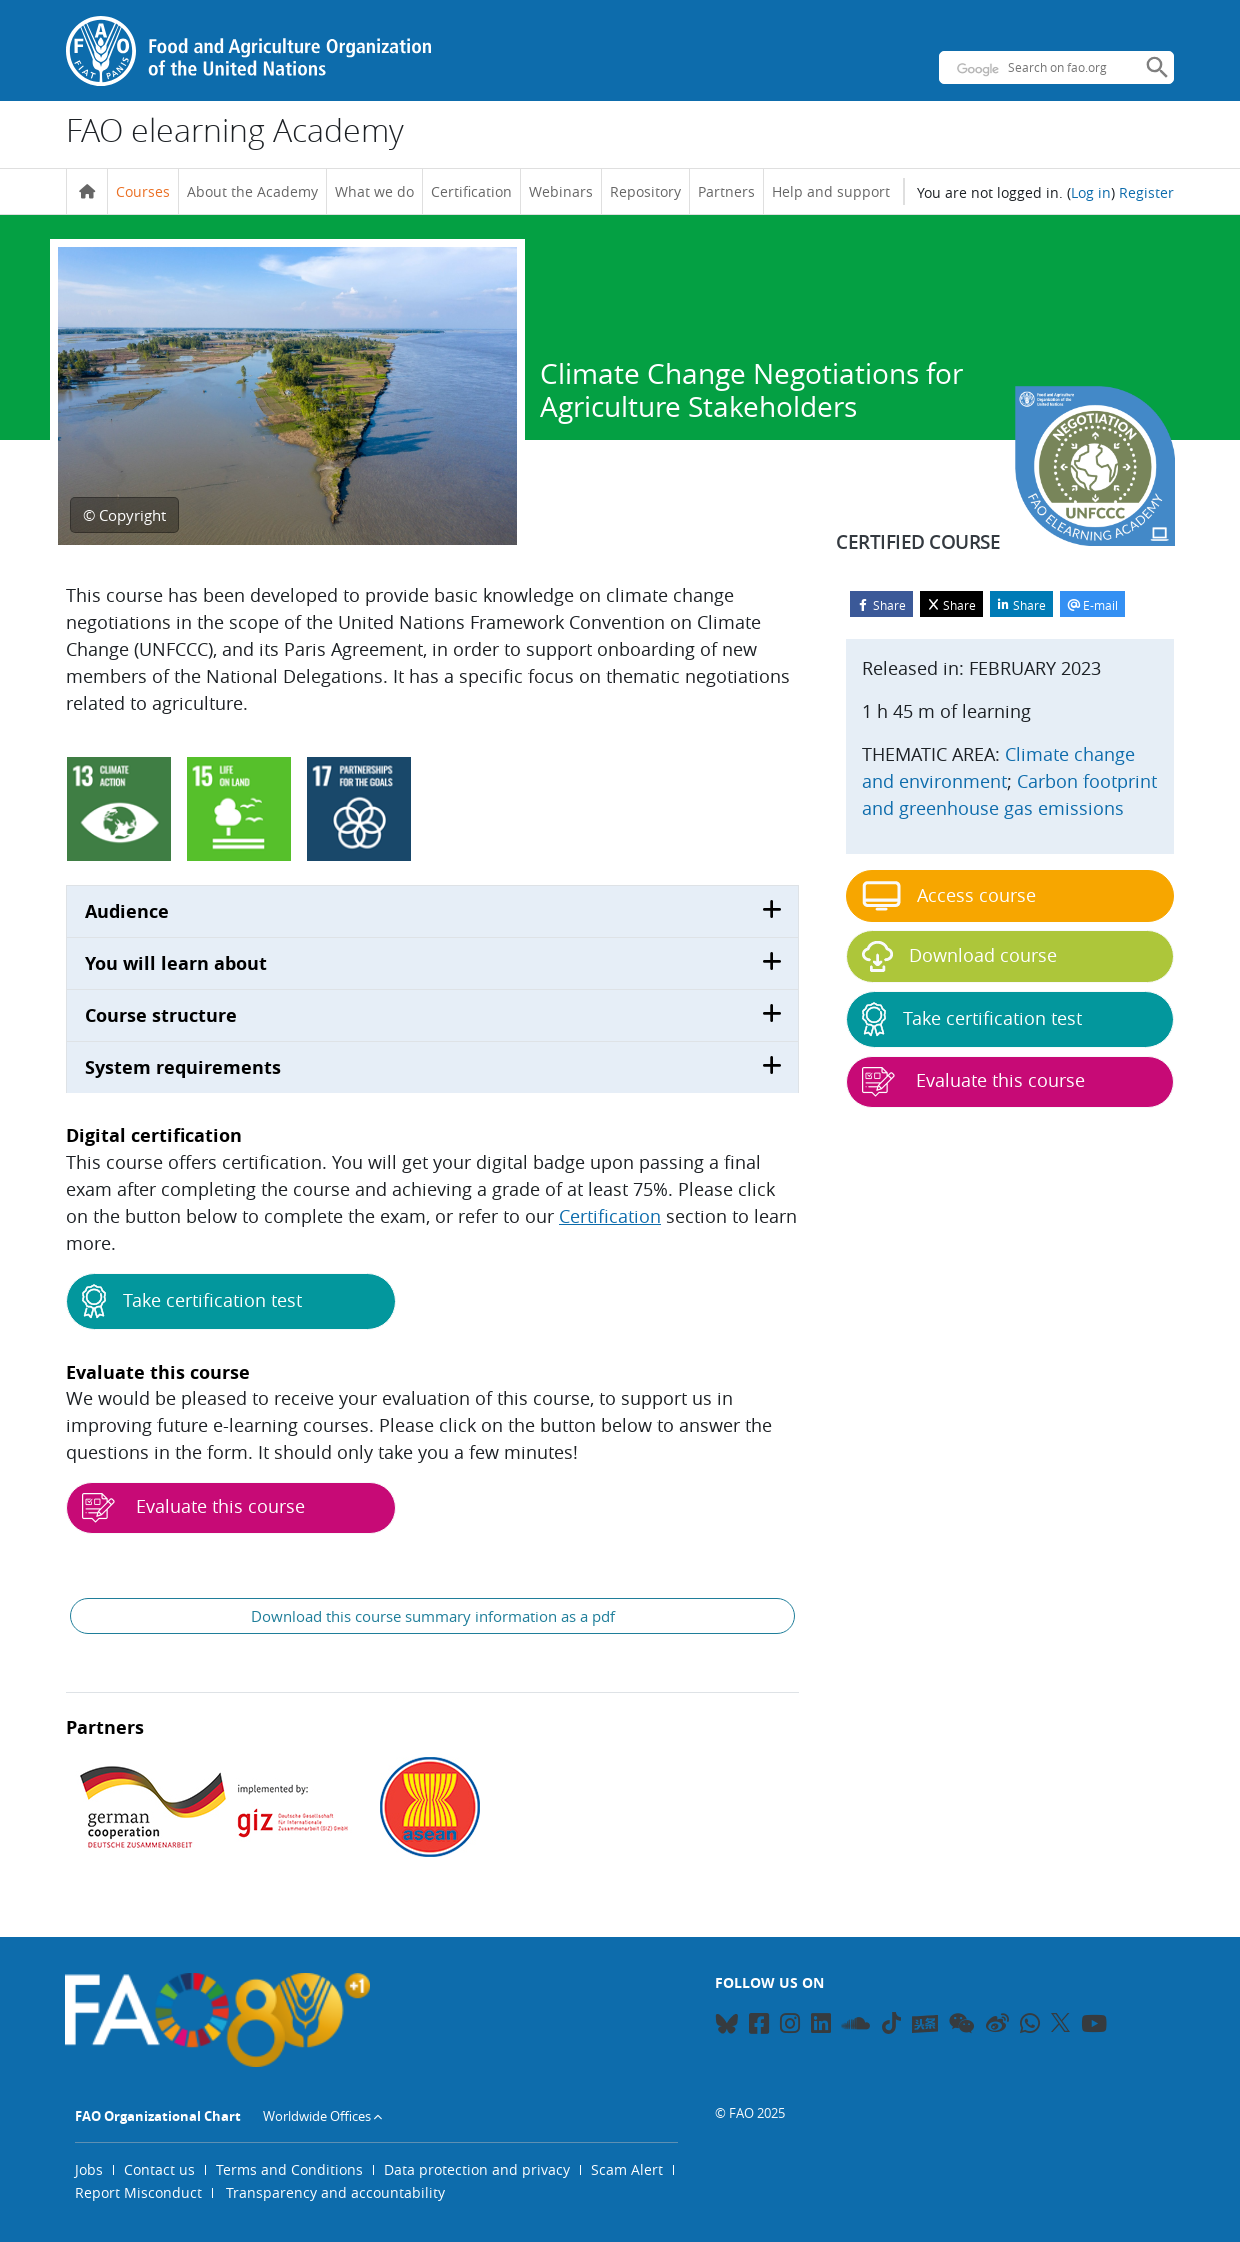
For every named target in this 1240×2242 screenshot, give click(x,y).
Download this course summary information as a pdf (433, 1616)
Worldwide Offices (317, 2116)
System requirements (183, 1067)
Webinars (561, 191)
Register (1146, 192)
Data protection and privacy (477, 2169)
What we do (374, 191)
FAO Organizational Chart (158, 2116)
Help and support (831, 191)
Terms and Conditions (289, 2169)
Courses (143, 191)
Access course (949, 896)
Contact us (159, 2169)
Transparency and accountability (335, 2192)
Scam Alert (627, 2169)
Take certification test (192, 1301)
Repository (645, 191)
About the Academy (252, 191)
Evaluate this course (193, 1508)
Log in (1091, 192)
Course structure (161, 1015)
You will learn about (176, 963)
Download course (959, 956)
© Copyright (124, 515)
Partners (726, 191)
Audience (127, 911)
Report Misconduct (138, 2192)
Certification (471, 191)
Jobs (89, 2169)
